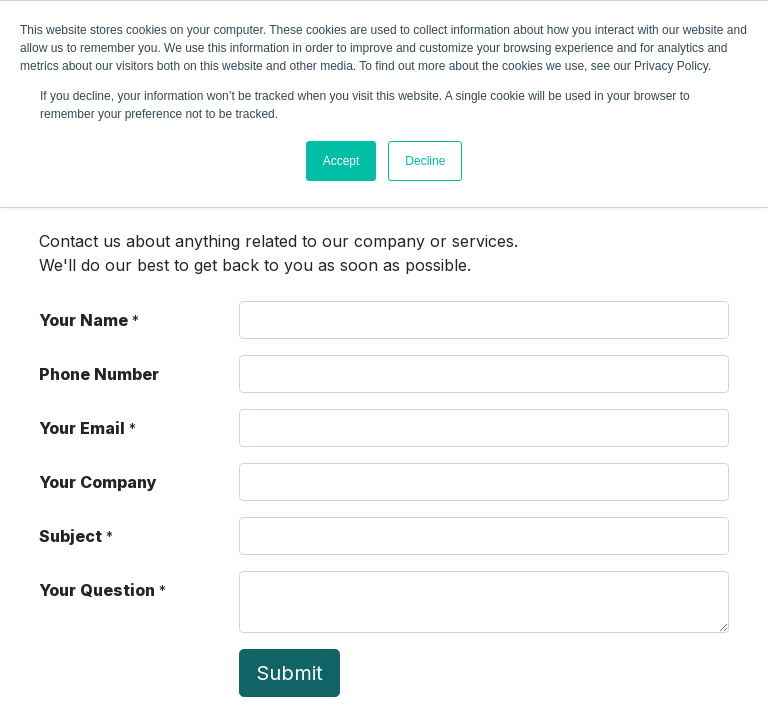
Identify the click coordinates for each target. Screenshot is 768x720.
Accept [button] (341, 161)
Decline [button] (425, 161)
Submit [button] (289, 673)
